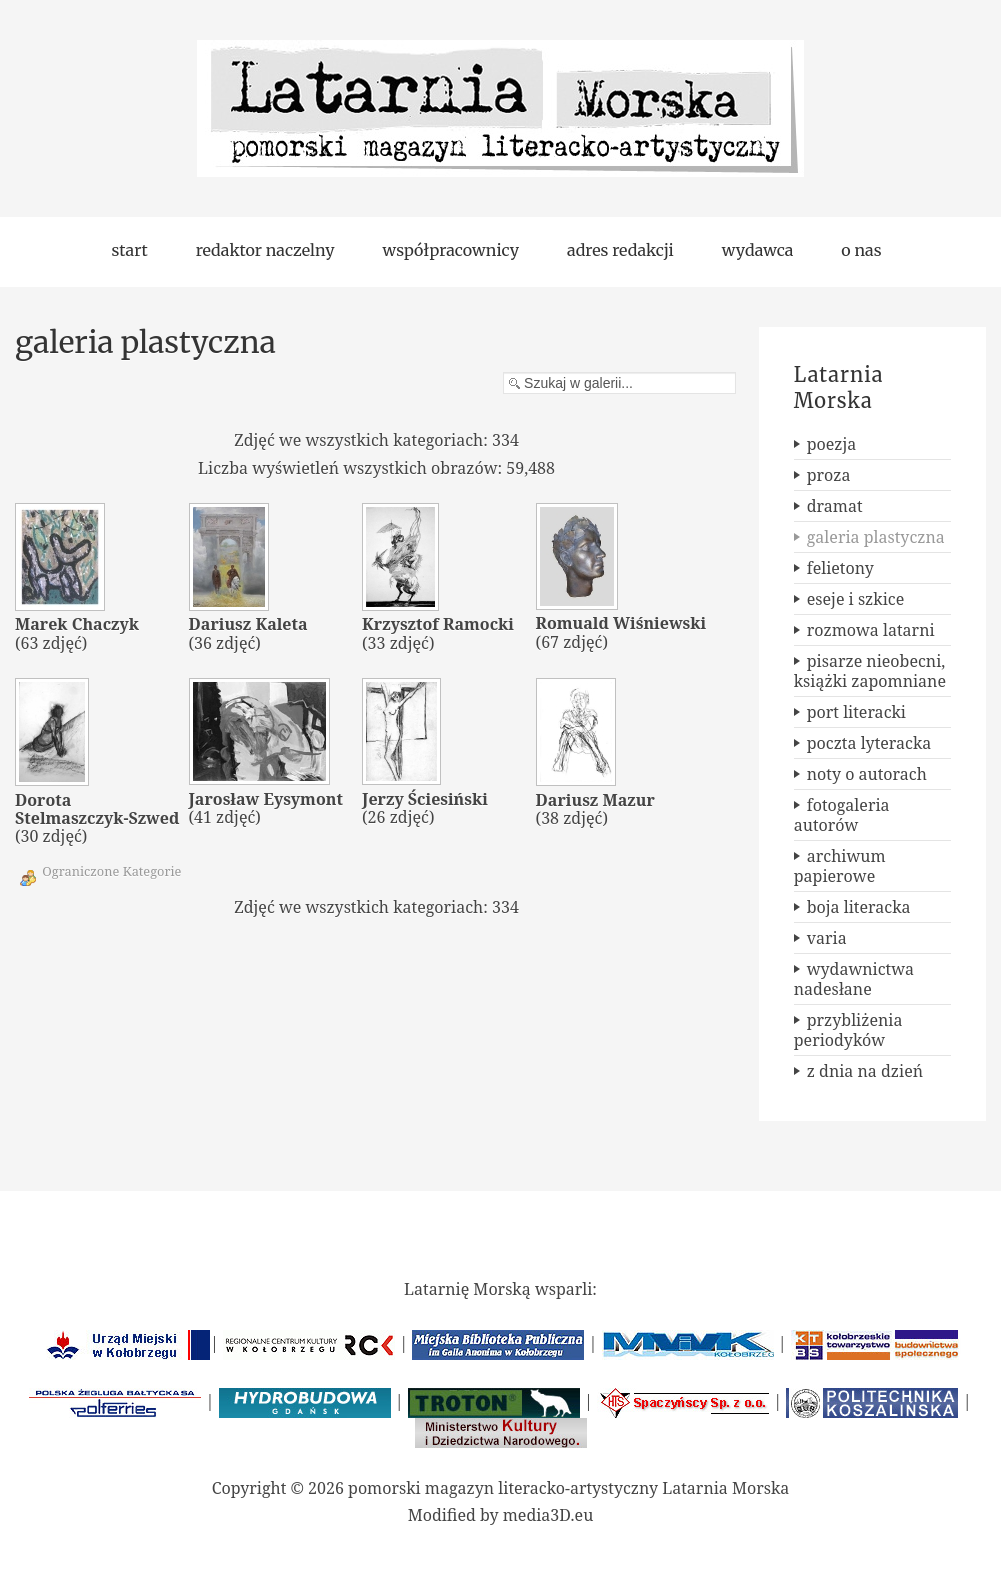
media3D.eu (548, 1515)
